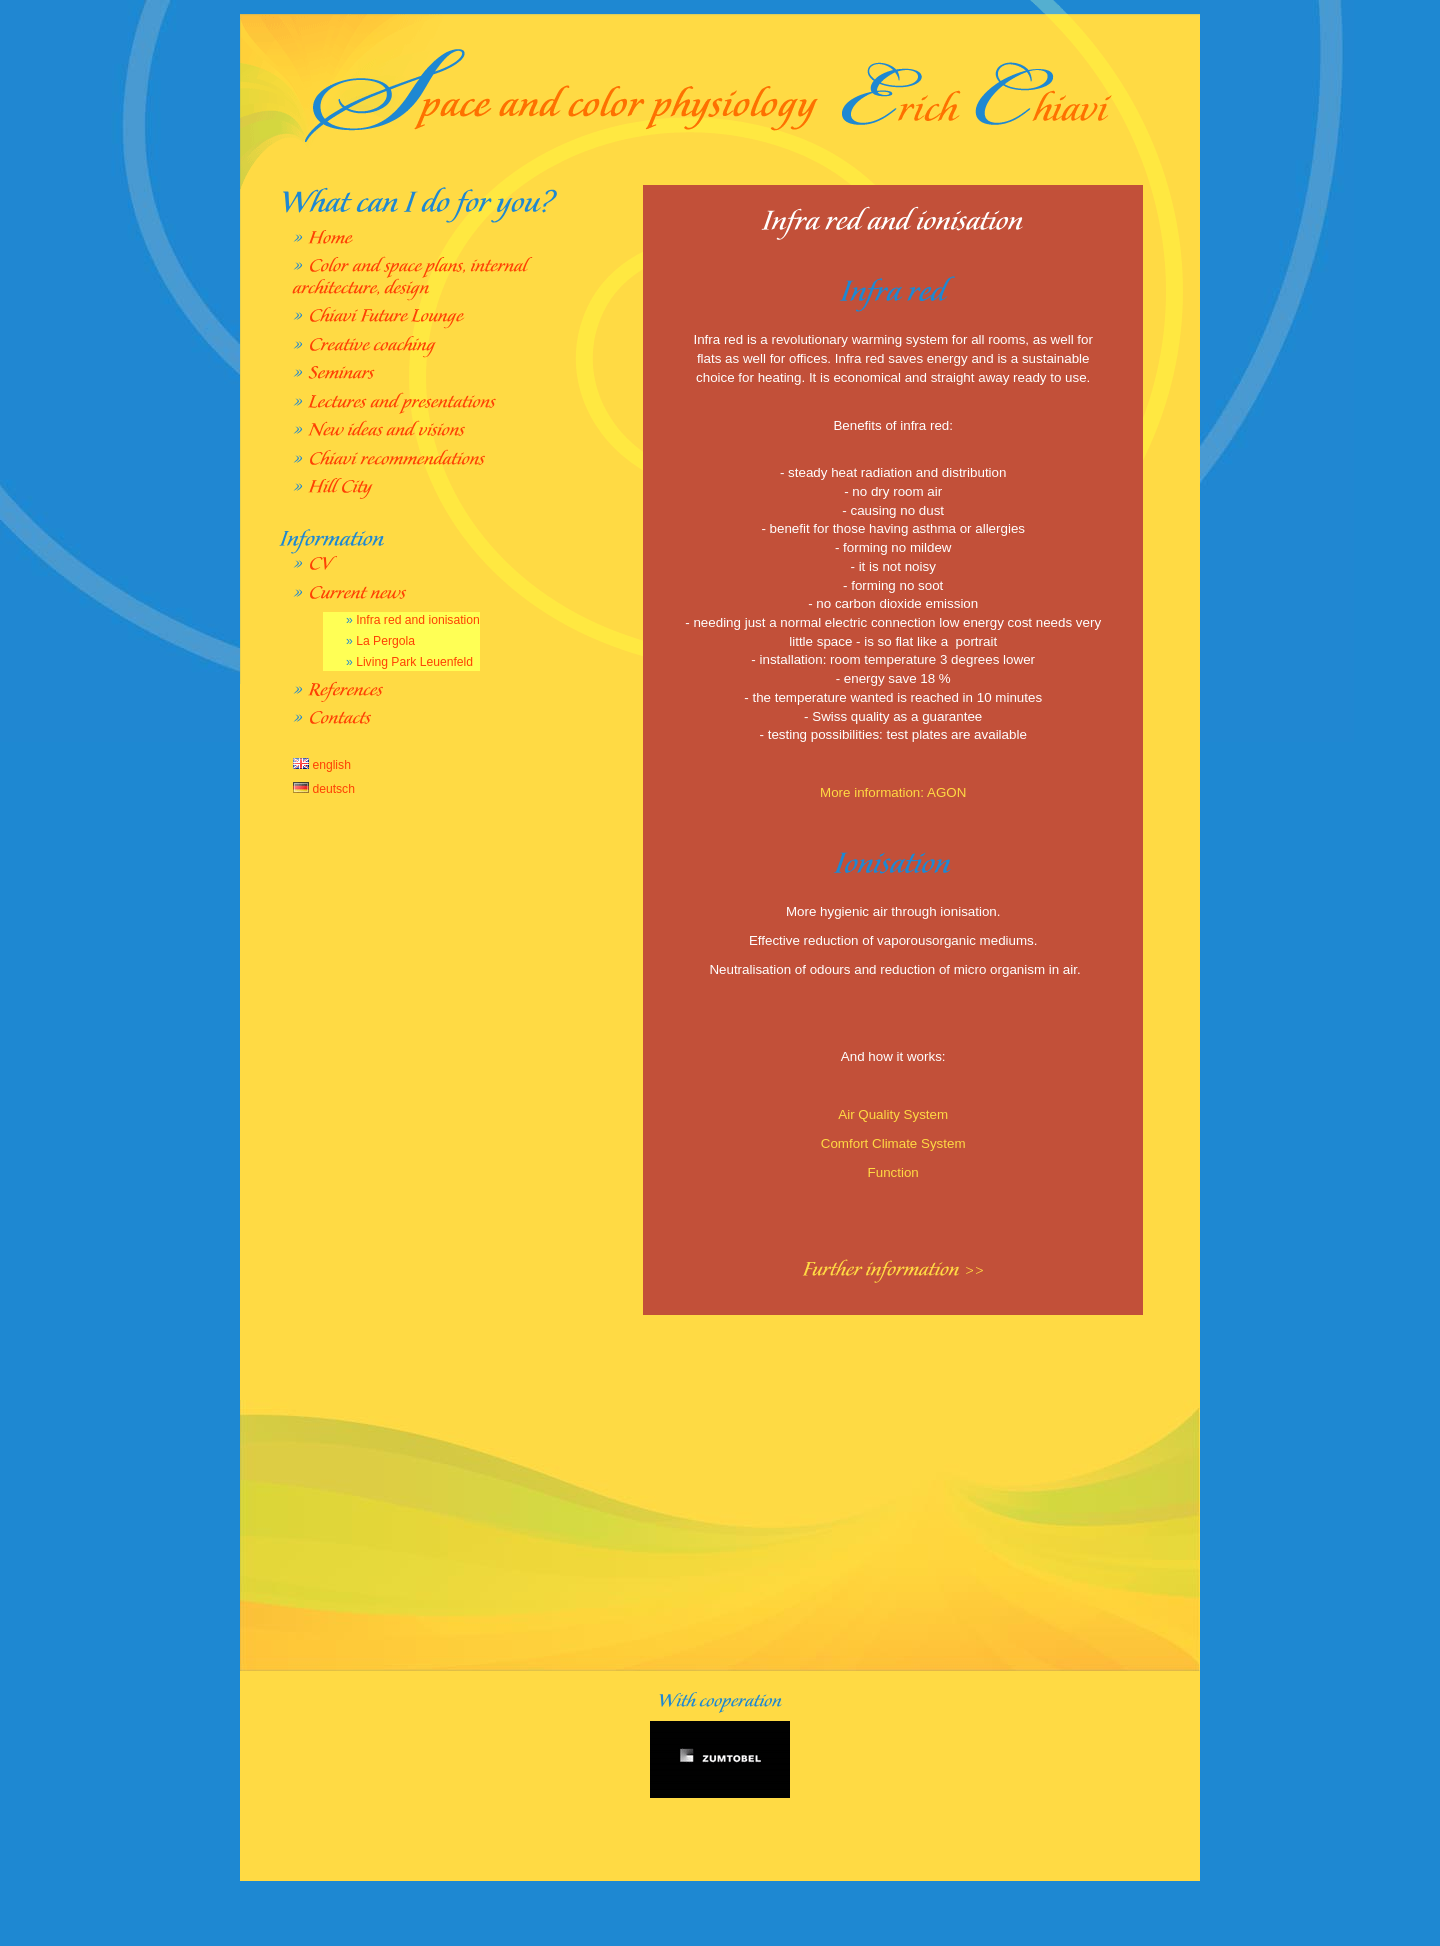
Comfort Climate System (893, 1143)
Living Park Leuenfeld (414, 662)
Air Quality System (893, 1114)
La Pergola (385, 641)
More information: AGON (893, 792)
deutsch (324, 789)
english (322, 765)
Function (893, 1172)
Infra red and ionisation (418, 620)
